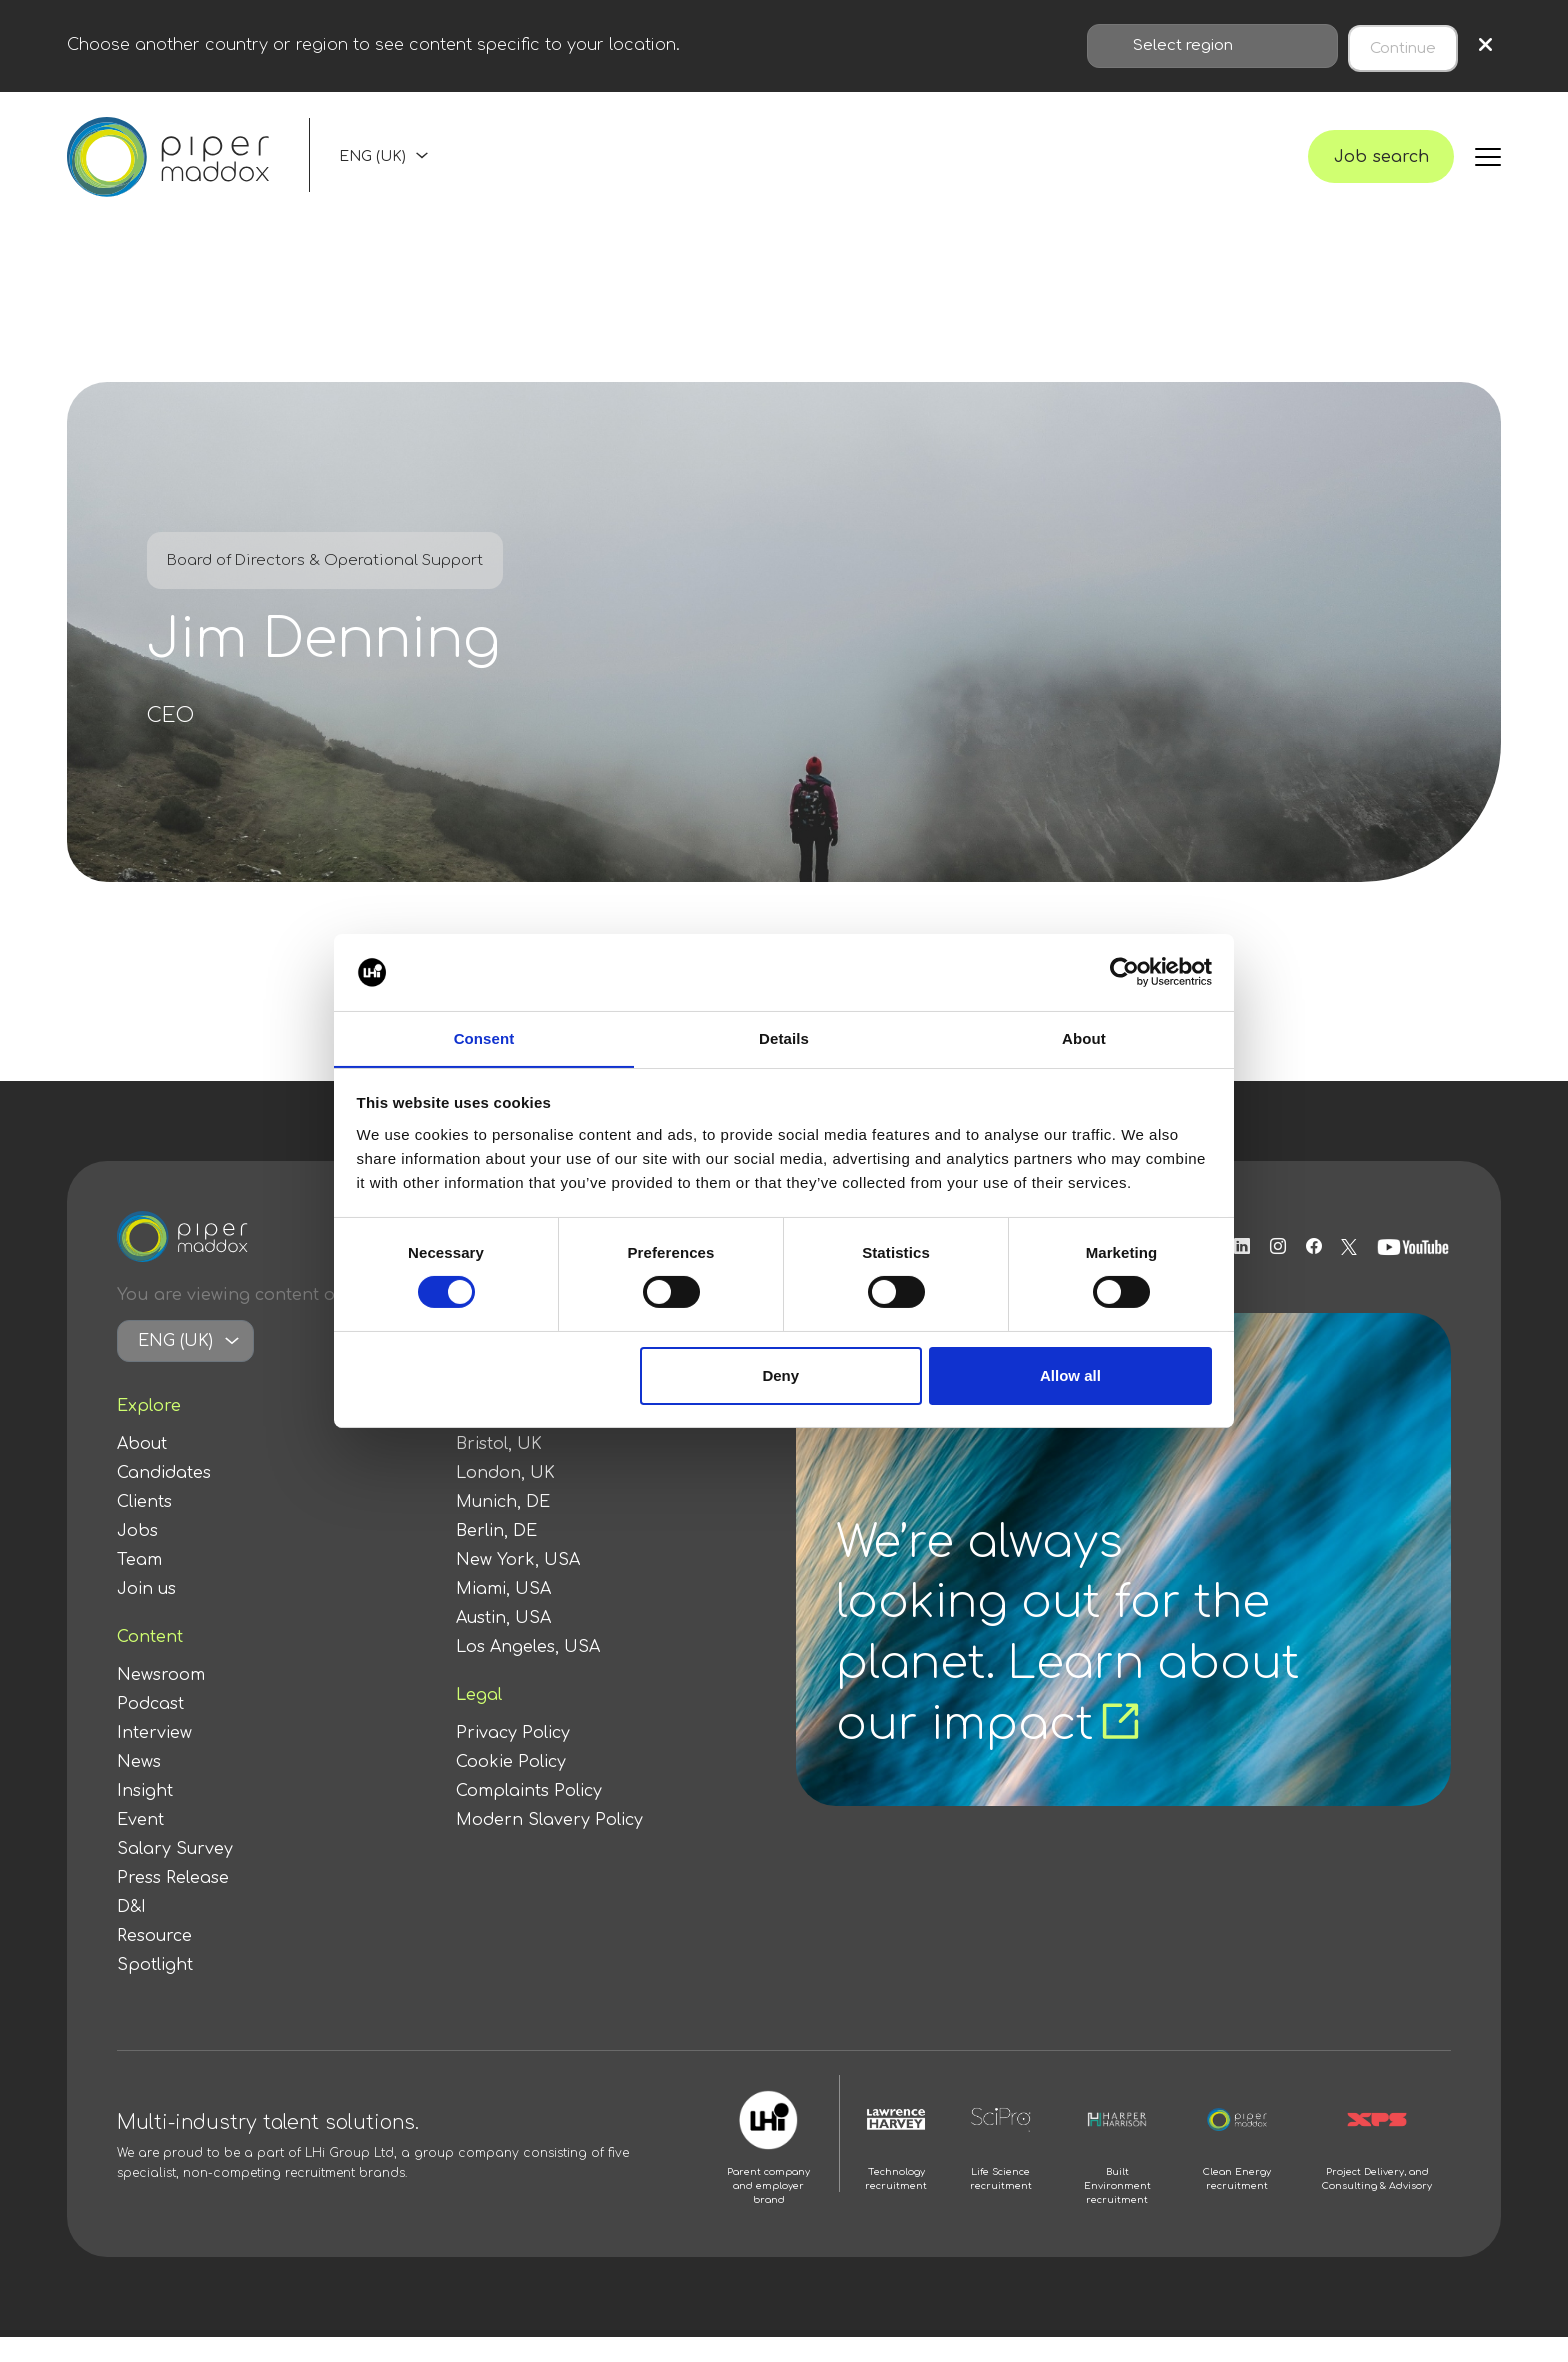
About (142, 1469)
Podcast (150, 1729)
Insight (145, 1816)
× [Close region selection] (1485, 43)
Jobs (137, 1556)
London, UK (505, 1498)
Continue (1403, 43)
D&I (131, 1932)
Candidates (164, 1498)
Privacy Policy (513, 1758)
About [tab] (1084, 1037)
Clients (144, 1527)
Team (139, 1585)
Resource (154, 1961)
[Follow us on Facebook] (1311, 1272)
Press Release (173, 1903)
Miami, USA (503, 1614)
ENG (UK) (372, 167)
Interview (154, 1758)
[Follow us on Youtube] (1415, 1272)
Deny (780, 1375)
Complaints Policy (529, 1816)
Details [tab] (784, 1037)
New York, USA (518, 1585)
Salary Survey (175, 1874)
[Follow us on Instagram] (1270, 1272)
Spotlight (155, 1990)
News (139, 1787)
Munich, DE (503, 1527)
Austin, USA (503, 1643)
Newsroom (161, 1700)
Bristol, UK (499, 1469)
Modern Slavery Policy (549, 1845)
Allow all (1070, 1375)
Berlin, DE (496, 1556)
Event (140, 1845)
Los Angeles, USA (528, 1672)
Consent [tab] (484, 1037)
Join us (146, 1614)
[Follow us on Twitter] (1349, 1272)
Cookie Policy (511, 1787)
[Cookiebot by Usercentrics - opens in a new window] (1124, 972)
